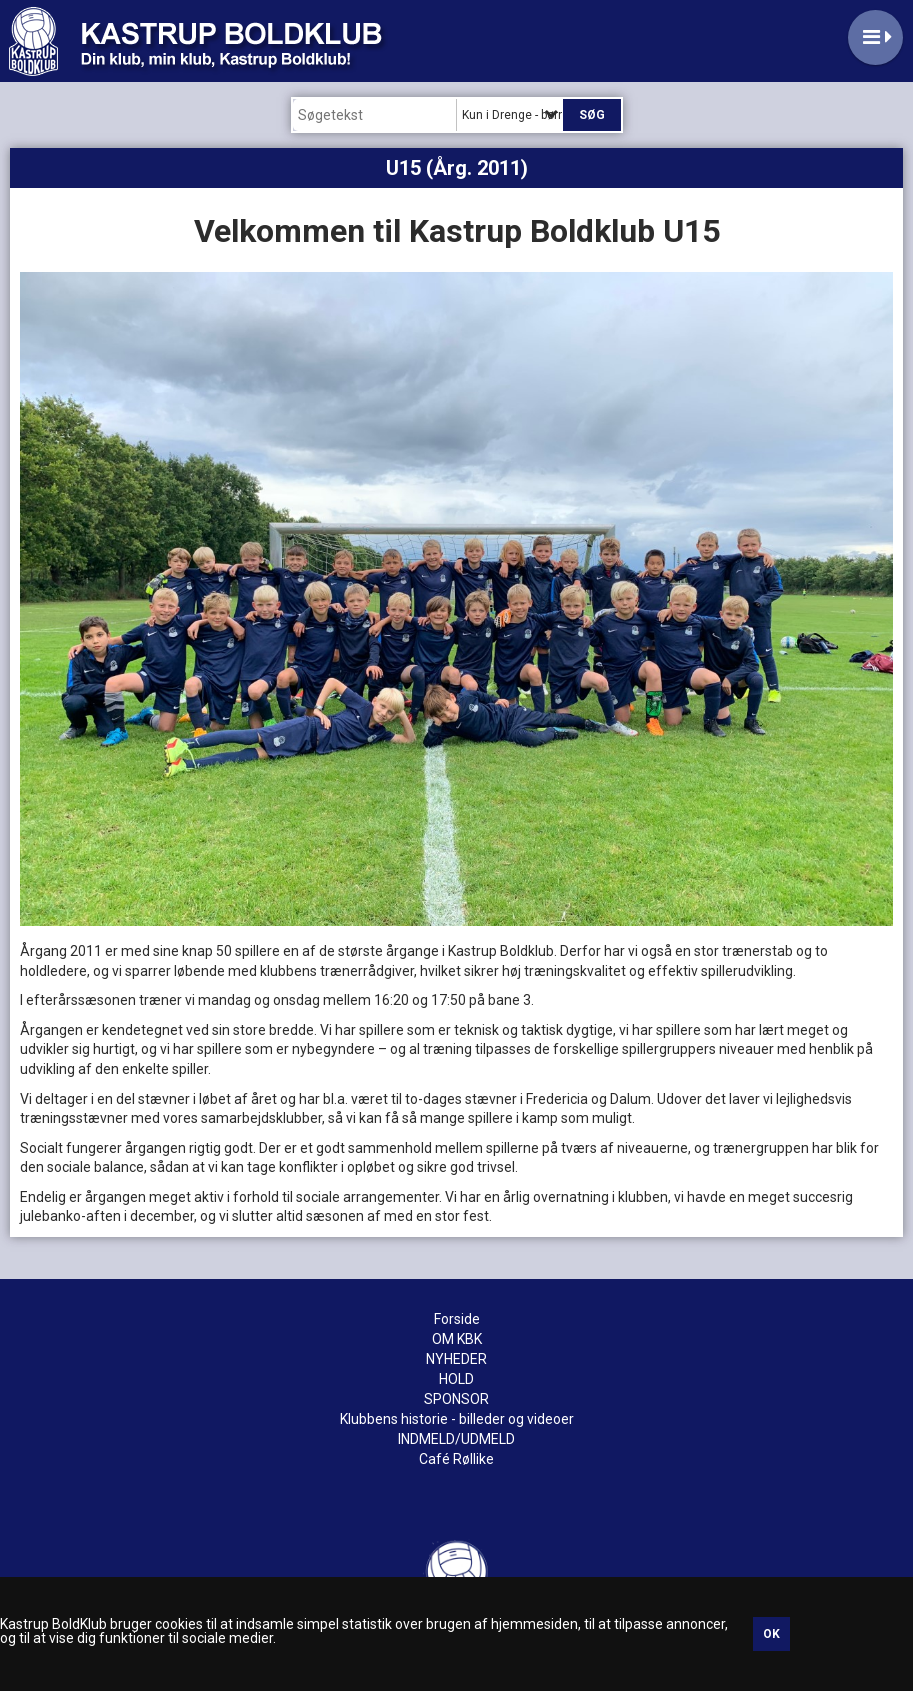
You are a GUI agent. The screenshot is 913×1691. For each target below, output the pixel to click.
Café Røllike (456, 1459)
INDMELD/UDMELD (456, 1439)
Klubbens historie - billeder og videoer (457, 1419)
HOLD (456, 1379)
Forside (457, 1319)
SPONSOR (456, 1399)
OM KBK (457, 1339)
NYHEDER (456, 1359)
